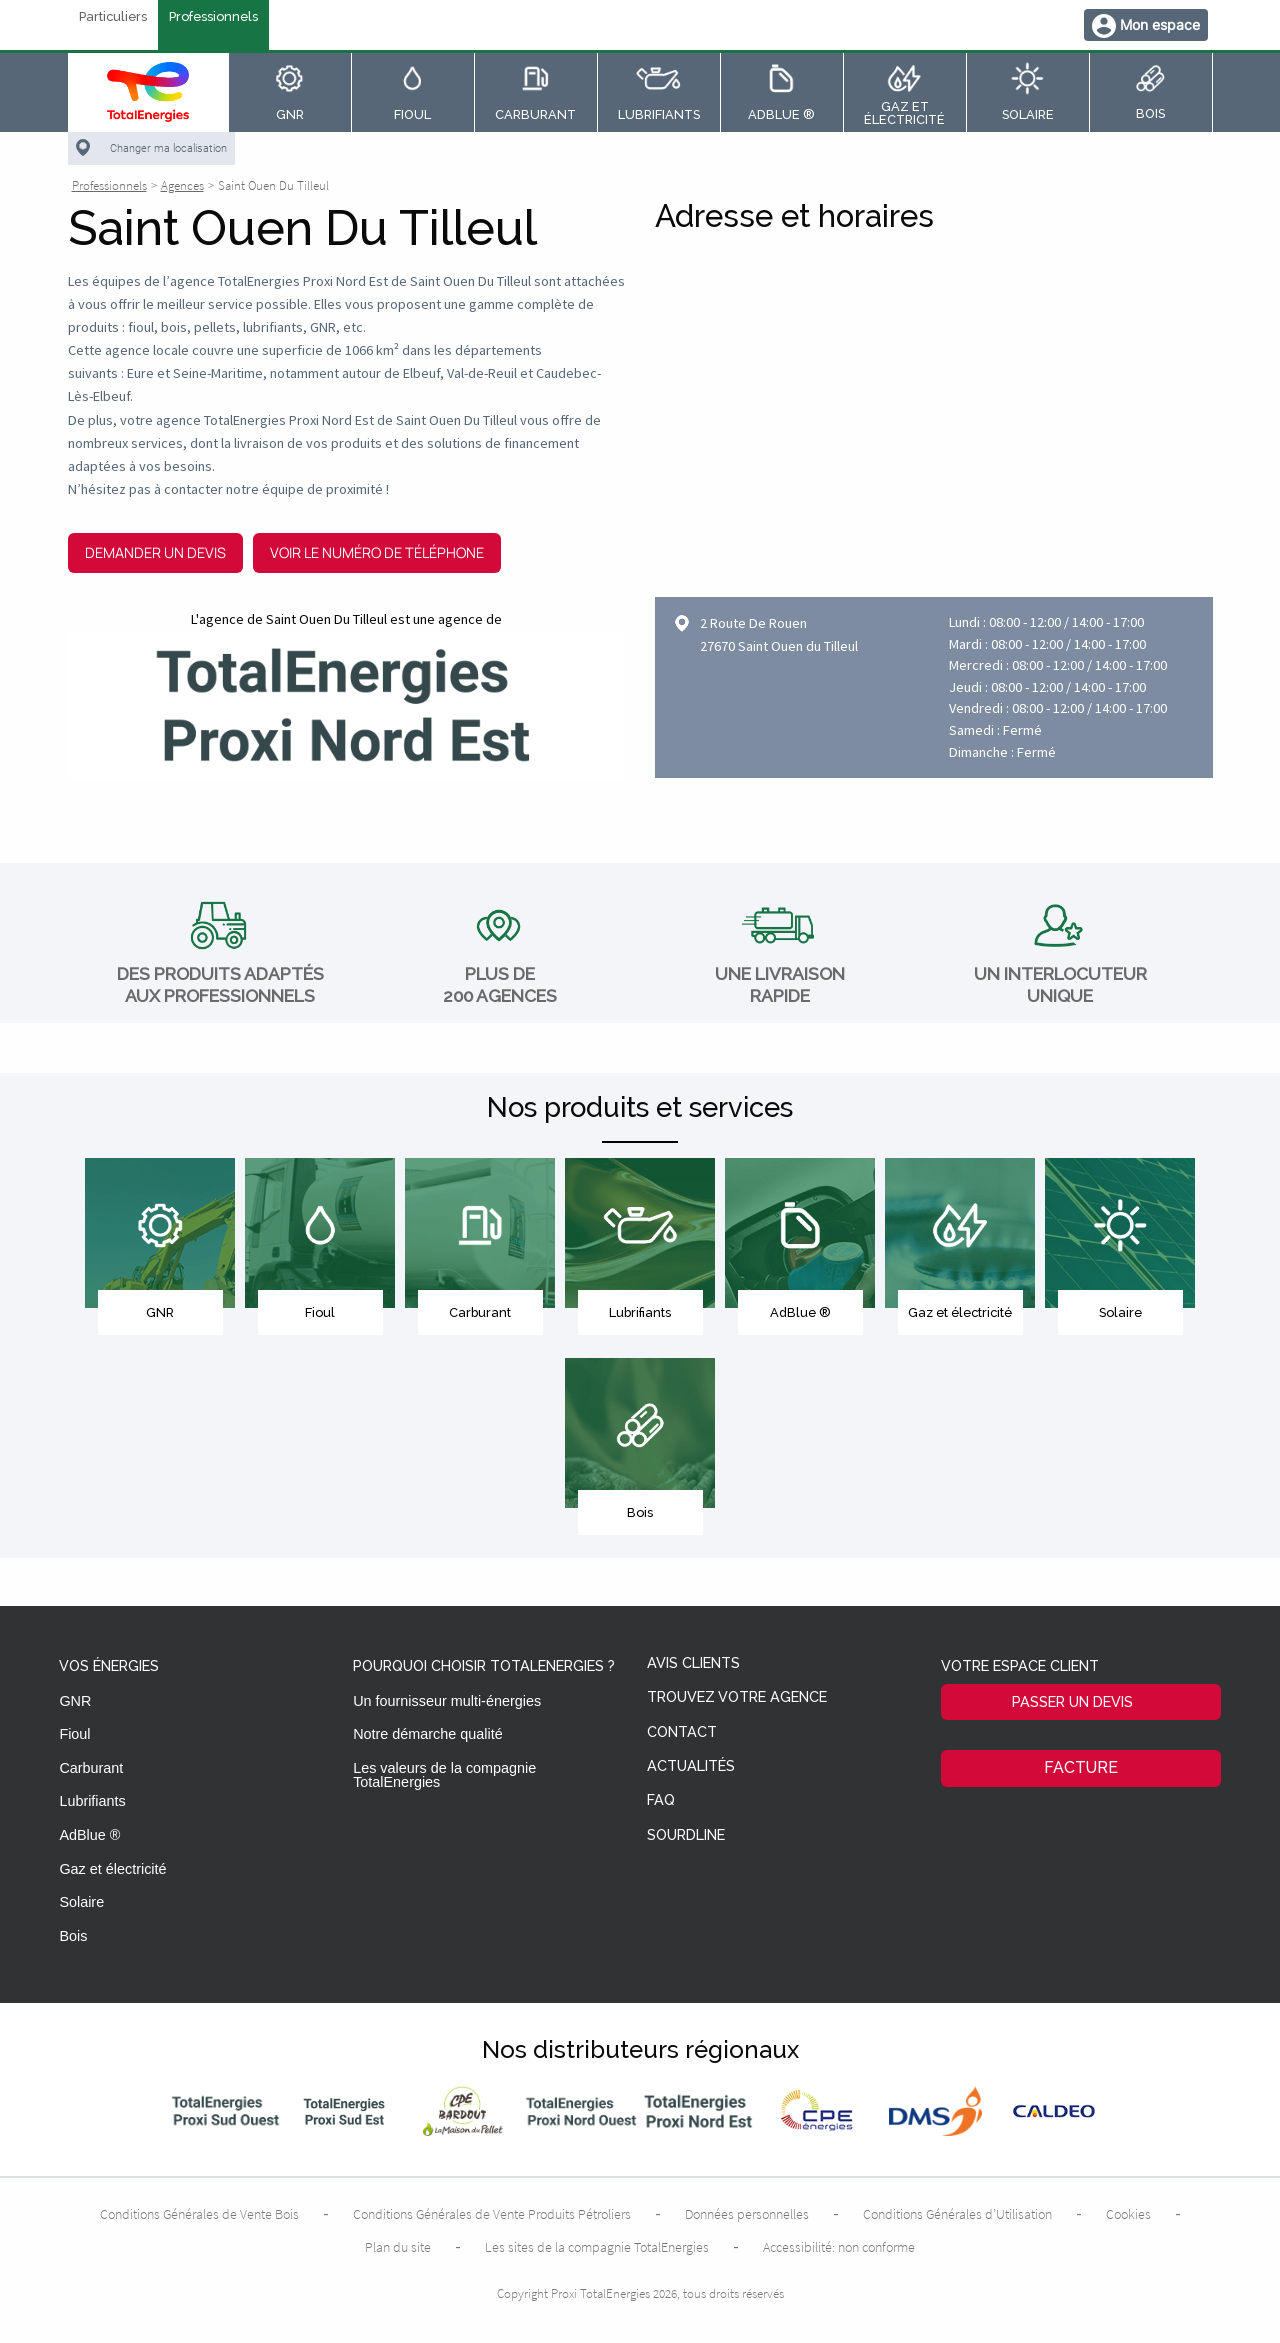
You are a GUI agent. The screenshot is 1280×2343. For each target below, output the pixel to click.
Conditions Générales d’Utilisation (957, 2214)
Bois (73, 1936)
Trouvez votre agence (737, 1697)
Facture (1081, 1767)
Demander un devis (155, 552)
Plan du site (398, 2247)
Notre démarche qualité (428, 1734)
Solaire (81, 1902)
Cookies (1128, 2214)
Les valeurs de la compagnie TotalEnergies (444, 1775)
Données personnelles (747, 2214)
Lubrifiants (92, 1801)
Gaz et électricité (112, 1869)
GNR (75, 1701)
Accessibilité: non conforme (839, 2247)
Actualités (691, 1766)
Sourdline (686, 1835)
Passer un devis (1072, 1701)
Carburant (91, 1768)
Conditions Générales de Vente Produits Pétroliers (492, 2214)
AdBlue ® (89, 1835)
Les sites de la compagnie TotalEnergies (597, 2247)
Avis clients (693, 1663)
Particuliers (113, 17)
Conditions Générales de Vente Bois (199, 2214)
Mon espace (1160, 24)
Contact (682, 1732)
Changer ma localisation (168, 148)
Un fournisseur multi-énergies (447, 1701)
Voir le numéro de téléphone (377, 552)
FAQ (661, 1800)
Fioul (74, 1734)
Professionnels (213, 17)
